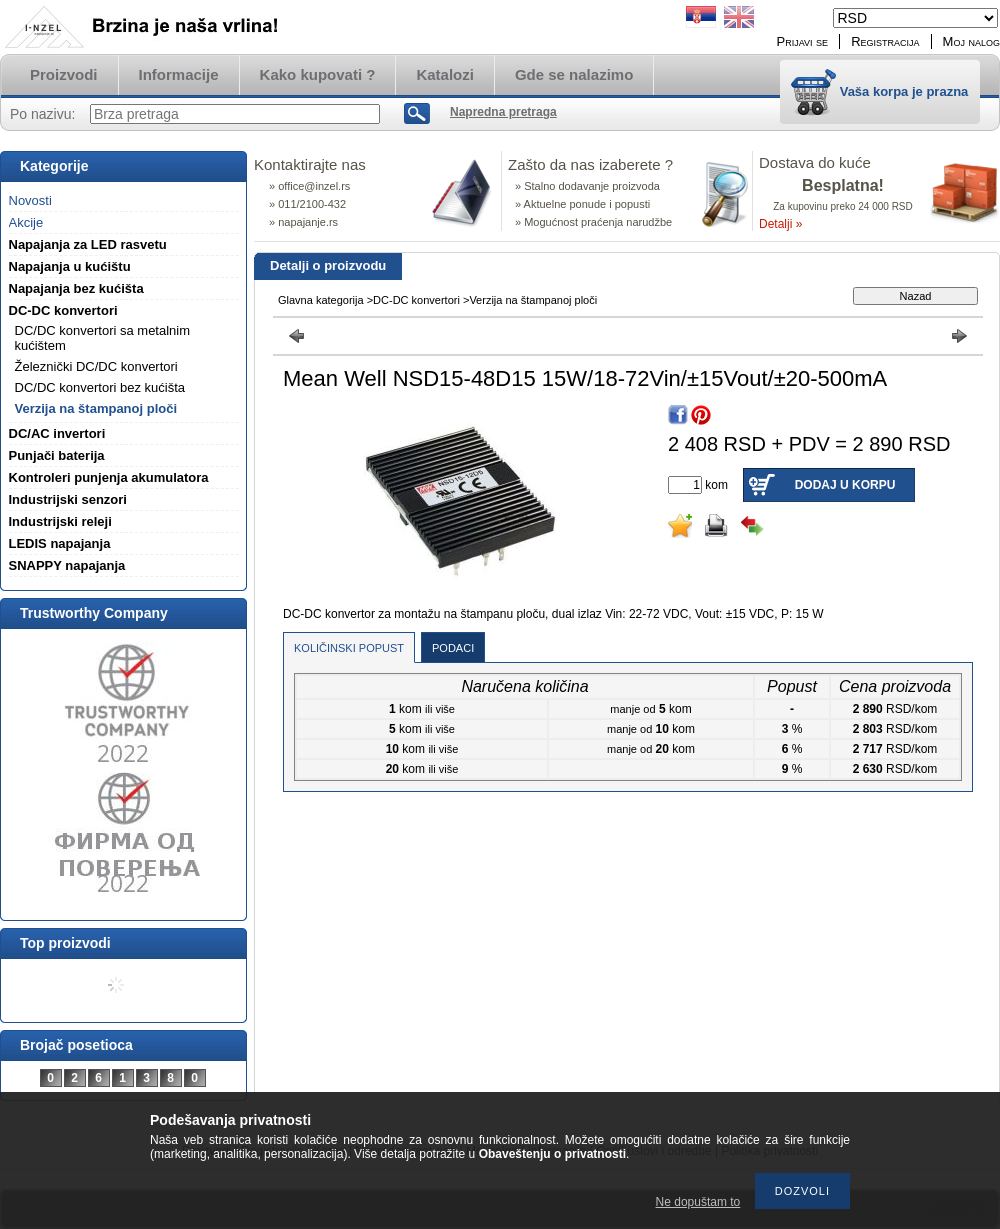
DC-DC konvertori (416, 300)
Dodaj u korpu (845, 485)
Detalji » (780, 224)
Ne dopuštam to (698, 1202)
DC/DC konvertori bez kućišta (100, 387)
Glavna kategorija (321, 300)
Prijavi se (803, 41)
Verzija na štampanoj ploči (96, 408)
